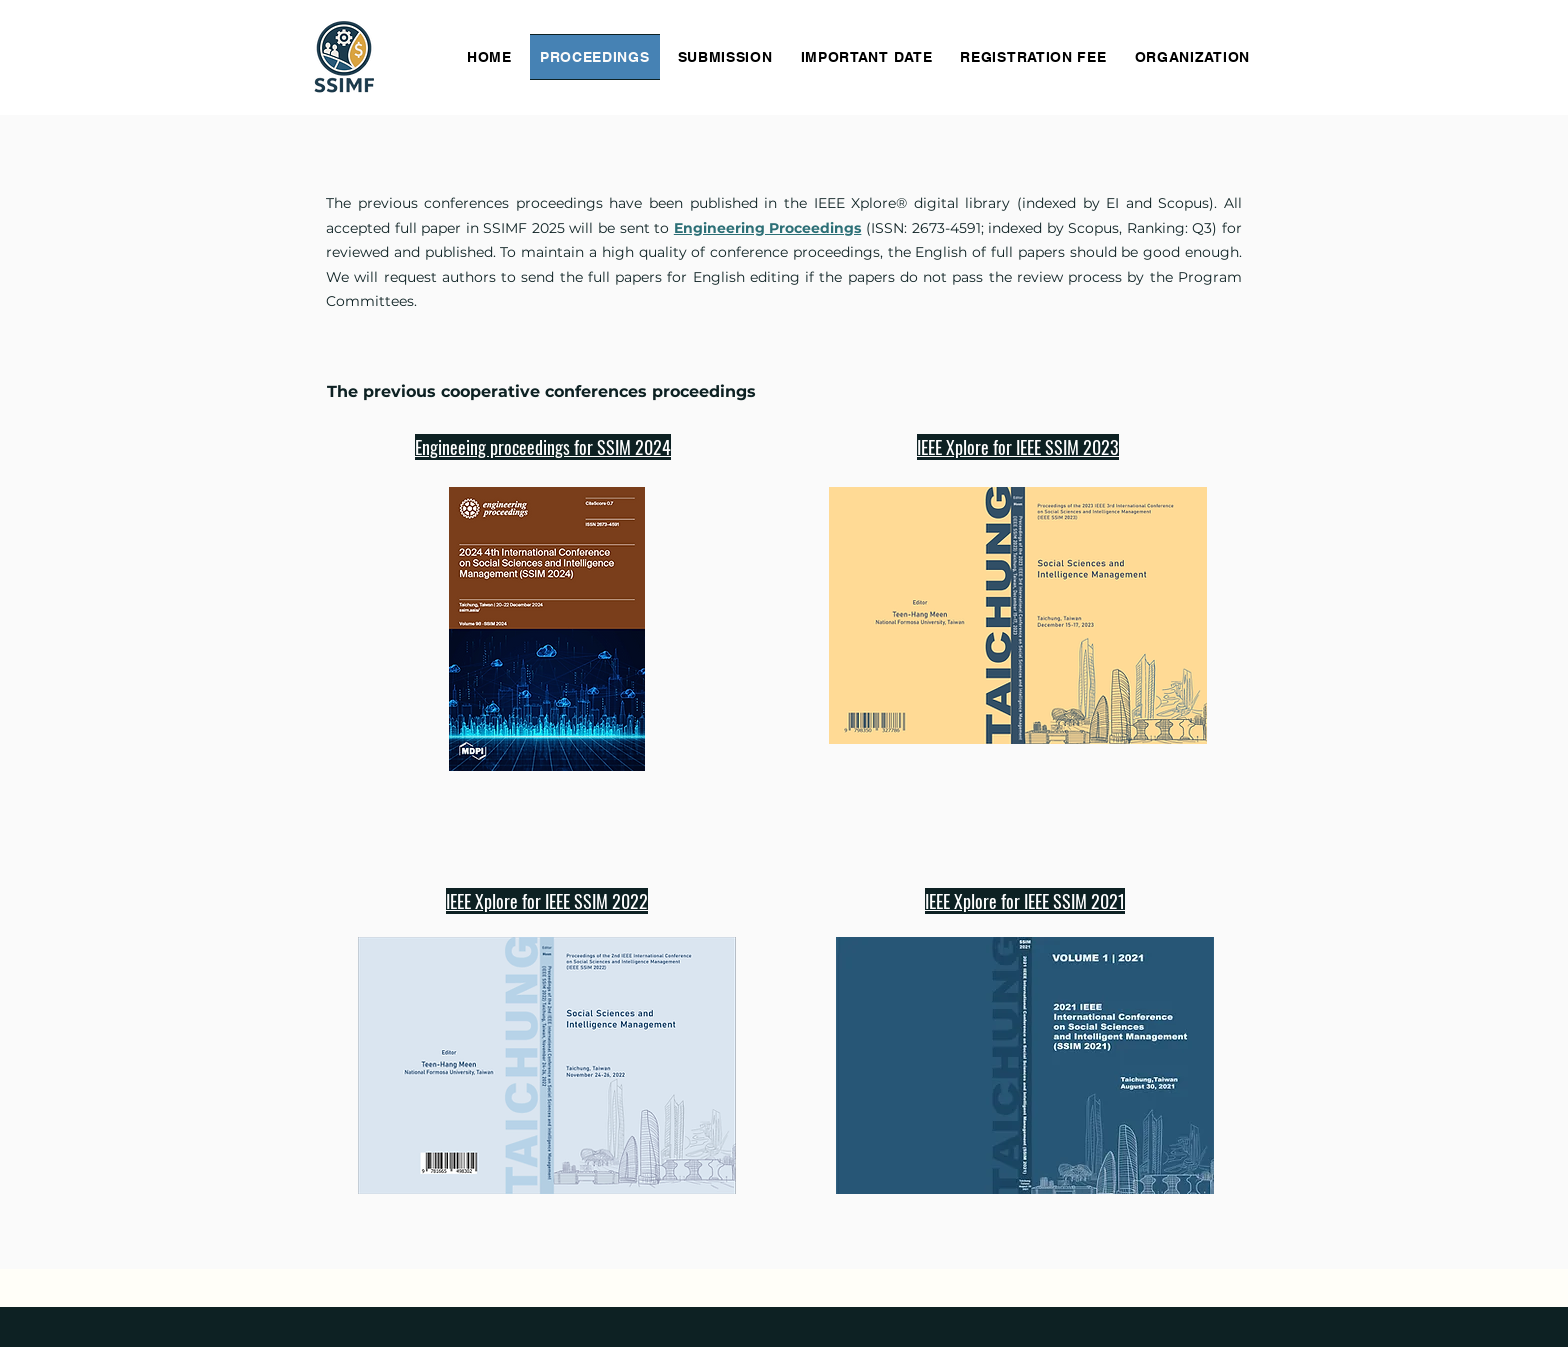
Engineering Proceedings (768, 228)
